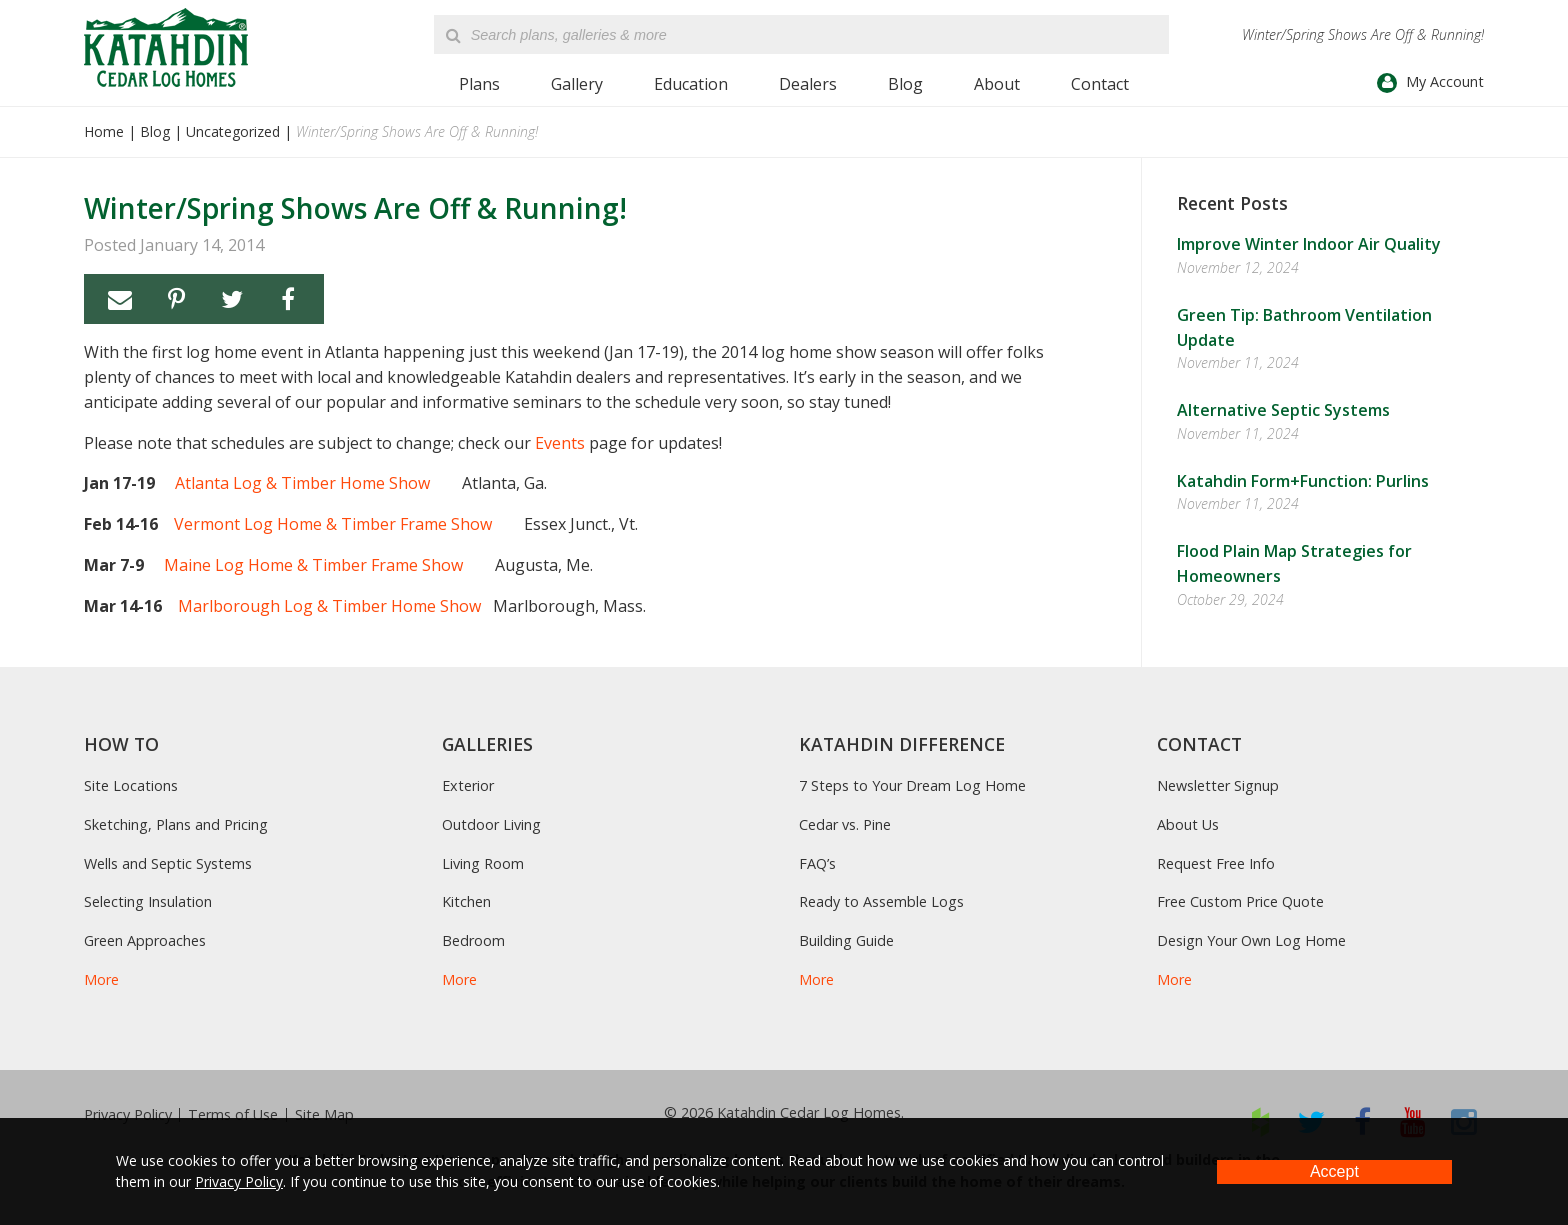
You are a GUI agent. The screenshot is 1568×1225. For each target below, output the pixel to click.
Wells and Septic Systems (168, 863)
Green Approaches (145, 940)
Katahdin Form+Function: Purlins (1303, 481)
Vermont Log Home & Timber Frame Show (333, 524)
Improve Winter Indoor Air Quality (1309, 244)
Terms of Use (233, 1115)
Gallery (577, 84)
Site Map (324, 1115)
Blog (905, 84)
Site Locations (131, 785)
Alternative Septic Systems (1283, 410)
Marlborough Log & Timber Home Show (329, 606)
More (101, 979)
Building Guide (846, 940)
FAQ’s (817, 863)
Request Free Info (1216, 863)
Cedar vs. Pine (845, 824)
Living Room (483, 863)
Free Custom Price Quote (1240, 901)
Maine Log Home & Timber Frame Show (315, 565)
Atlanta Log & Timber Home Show (302, 483)
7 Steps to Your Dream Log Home (912, 785)
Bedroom (473, 940)
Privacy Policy (128, 1115)
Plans (479, 84)
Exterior (468, 785)
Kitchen (466, 901)
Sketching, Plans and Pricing (176, 824)
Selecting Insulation (148, 901)
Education (691, 84)
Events (560, 443)
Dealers (808, 84)
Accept (1334, 1171)
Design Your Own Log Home (1251, 940)
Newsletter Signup (1218, 785)
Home (104, 131)
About (997, 84)
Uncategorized (233, 131)
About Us (1188, 824)
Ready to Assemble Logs (881, 901)
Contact (1100, 84)
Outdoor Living (491, 824)
